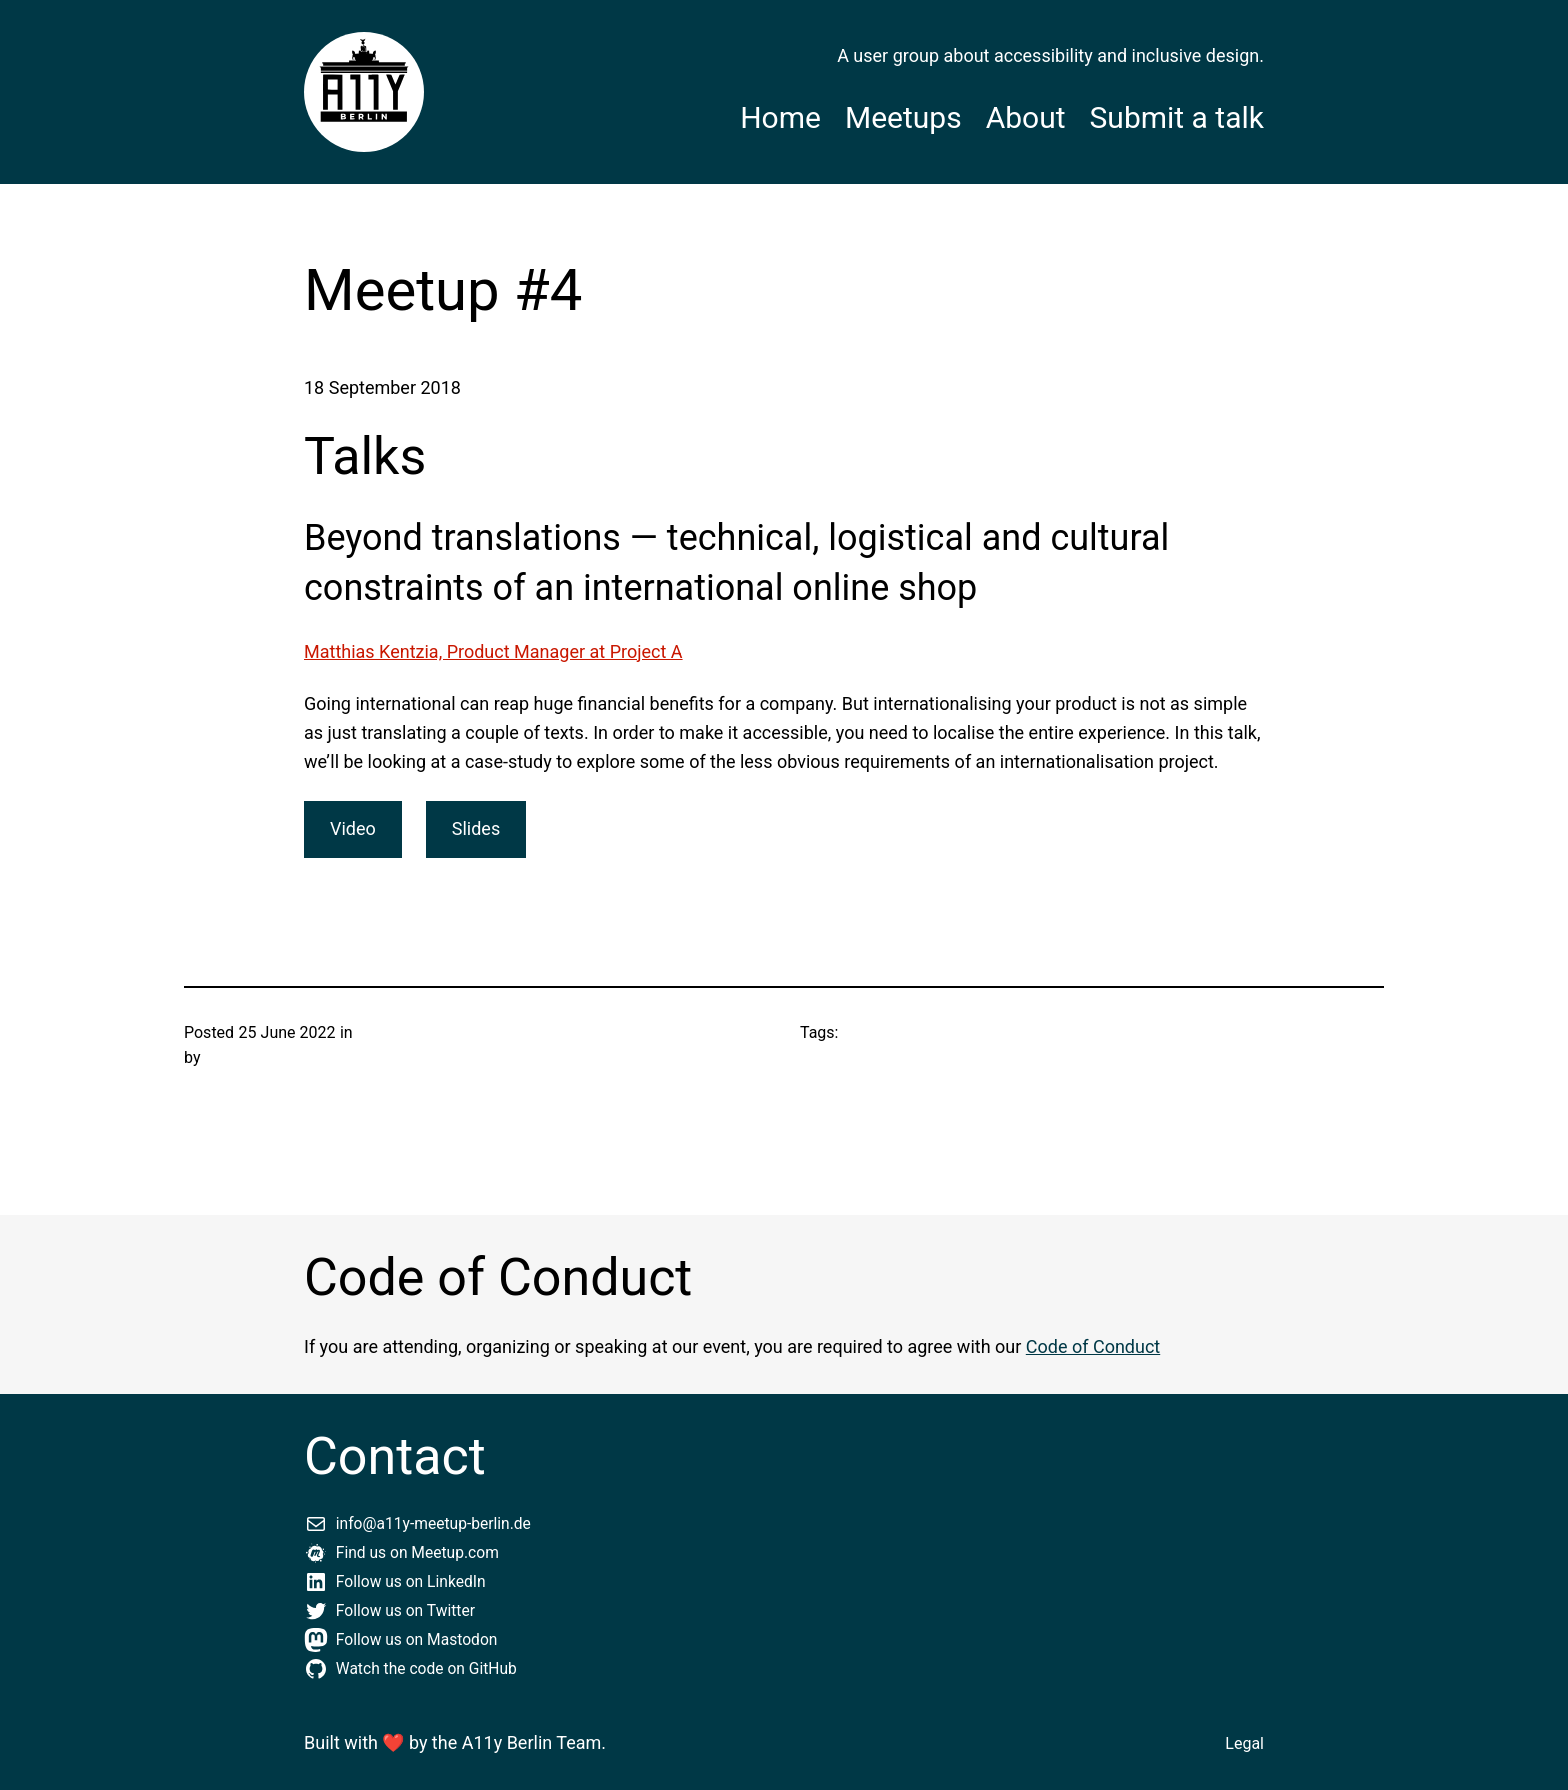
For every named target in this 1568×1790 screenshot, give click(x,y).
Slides (476, 828)
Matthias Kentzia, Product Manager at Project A (493, 651)
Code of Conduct (1093, 1346)
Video (353, 828)
